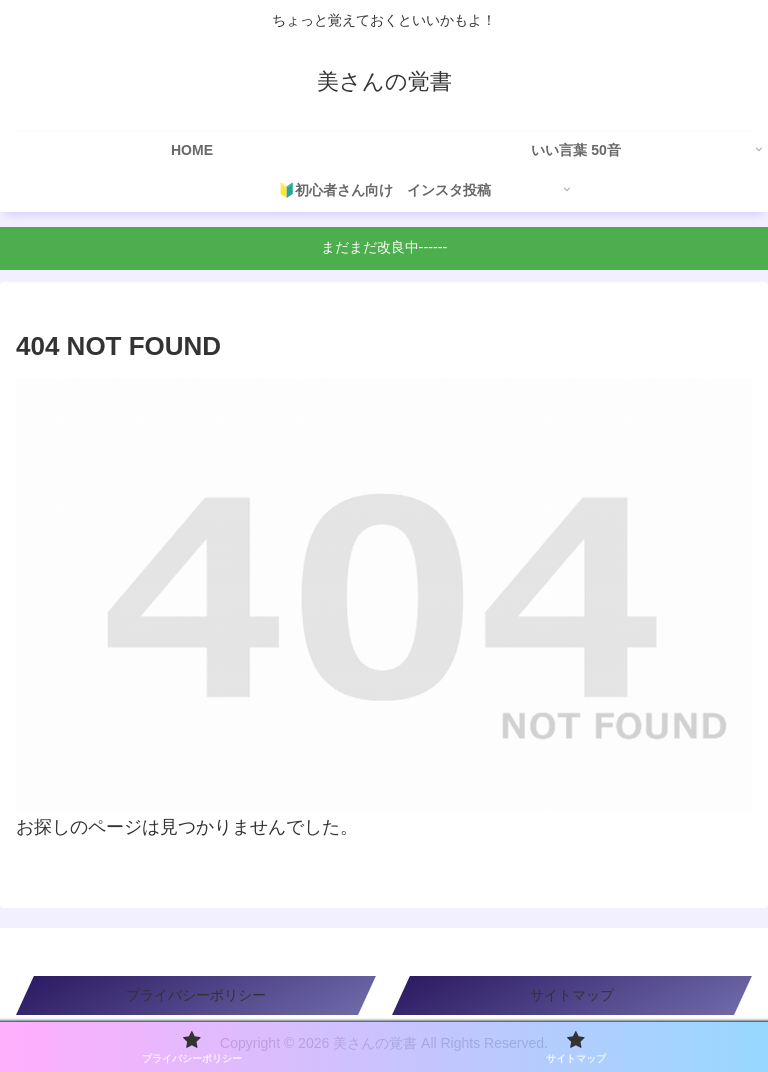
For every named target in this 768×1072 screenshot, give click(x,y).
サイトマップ (572, 995)
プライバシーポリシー (196, 995)
